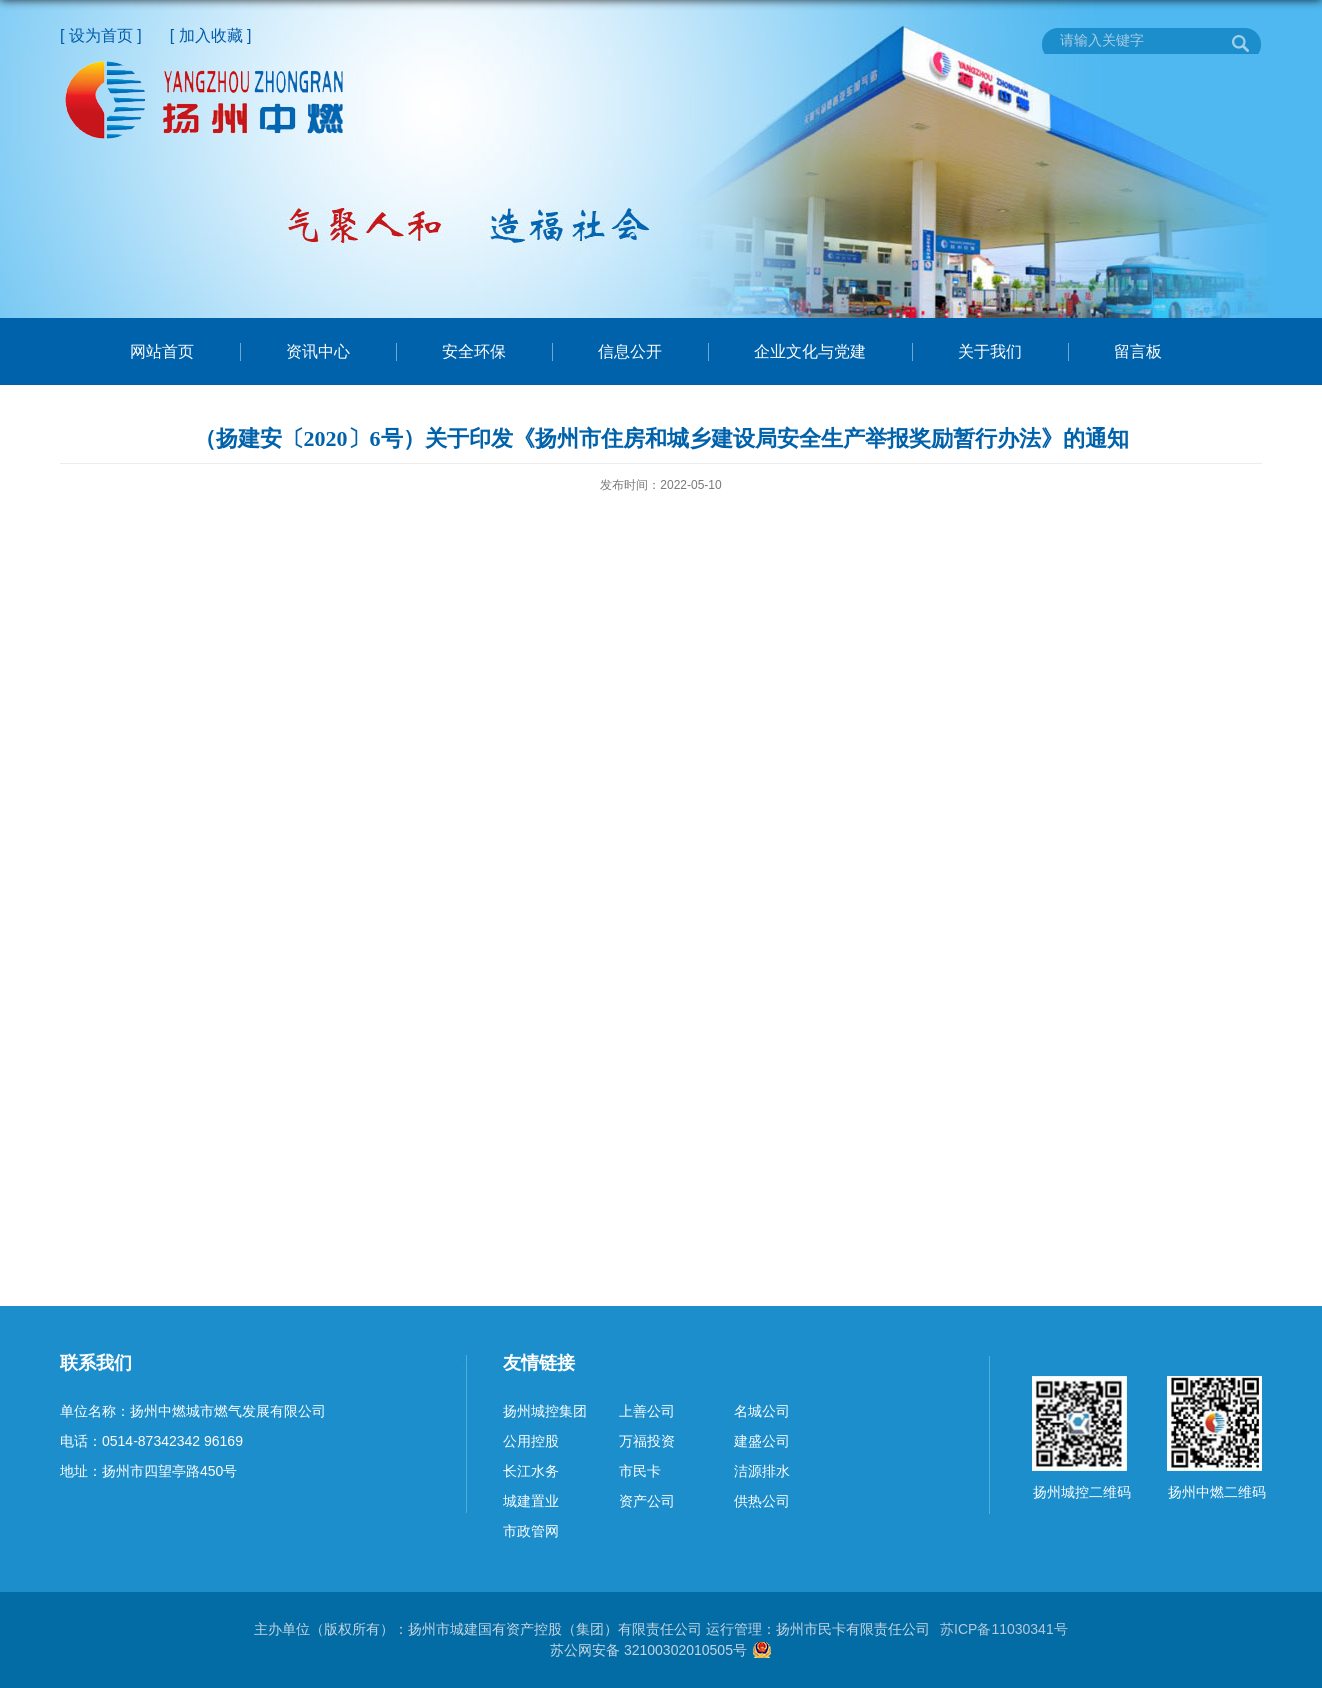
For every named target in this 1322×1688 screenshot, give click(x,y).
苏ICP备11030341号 (1004, 1629)
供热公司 (762, 1501)
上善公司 (647, 1411)
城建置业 (531, 1501)
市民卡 (640, 1471)
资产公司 (647, 1501)
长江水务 (531, 1471)
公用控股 (531, 1441)
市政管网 (531, 1531)
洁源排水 (762, 1471)
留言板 (1138, 351)
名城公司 (762, 1411)
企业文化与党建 (810, 351)
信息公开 (630, 351)
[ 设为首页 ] (101, 35)
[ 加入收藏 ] (211, 35)
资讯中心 (318, 351)
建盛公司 (762, 1441)
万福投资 (647, 1441)
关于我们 (990, 351)
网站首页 (162, 351)
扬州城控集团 (545, 1411)
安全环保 (474, 351)
